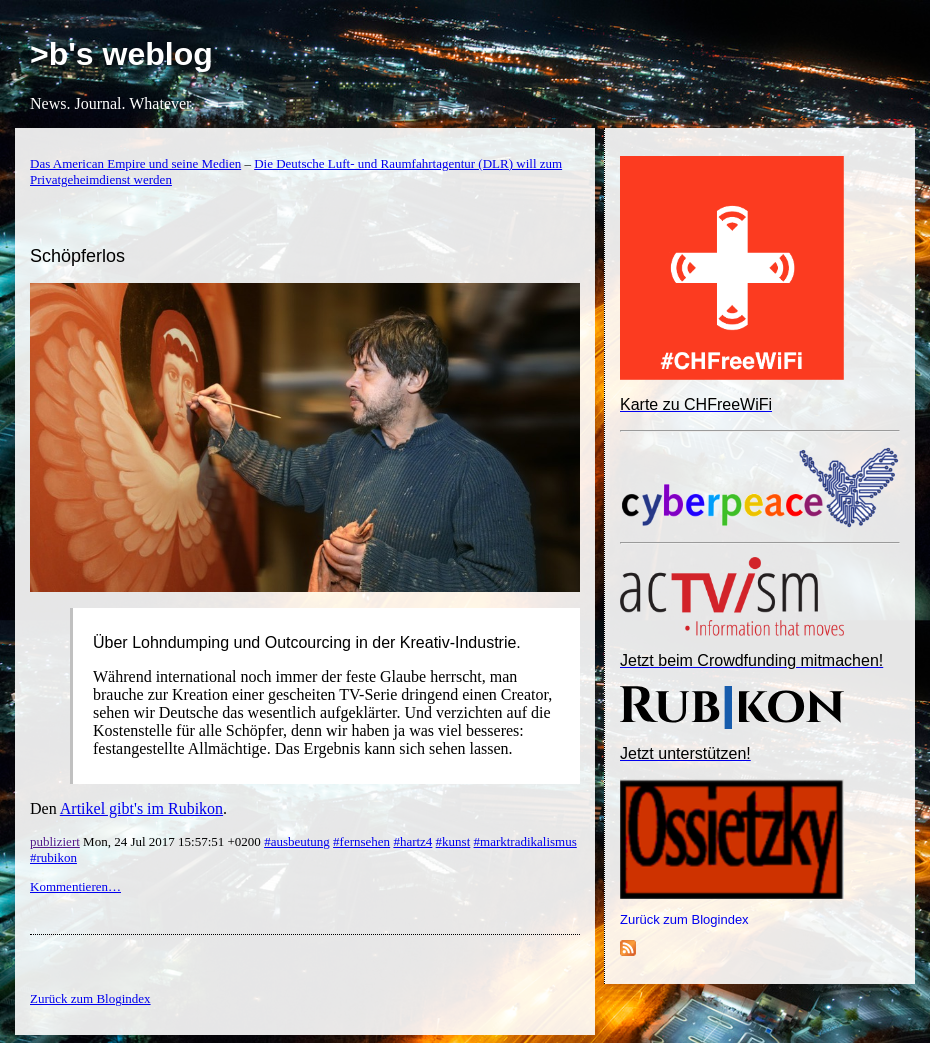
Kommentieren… (75, 886)
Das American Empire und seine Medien (135, 163)
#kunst (453, 841)
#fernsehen (361, 841)
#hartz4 (412, 841)
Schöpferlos (77, 256)
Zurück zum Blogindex (684, 919)
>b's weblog (121, 54)
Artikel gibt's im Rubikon (141, 808)
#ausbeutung (297, 841)
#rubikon (53, 857)
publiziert (55, 841)
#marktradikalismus (525, 841)
